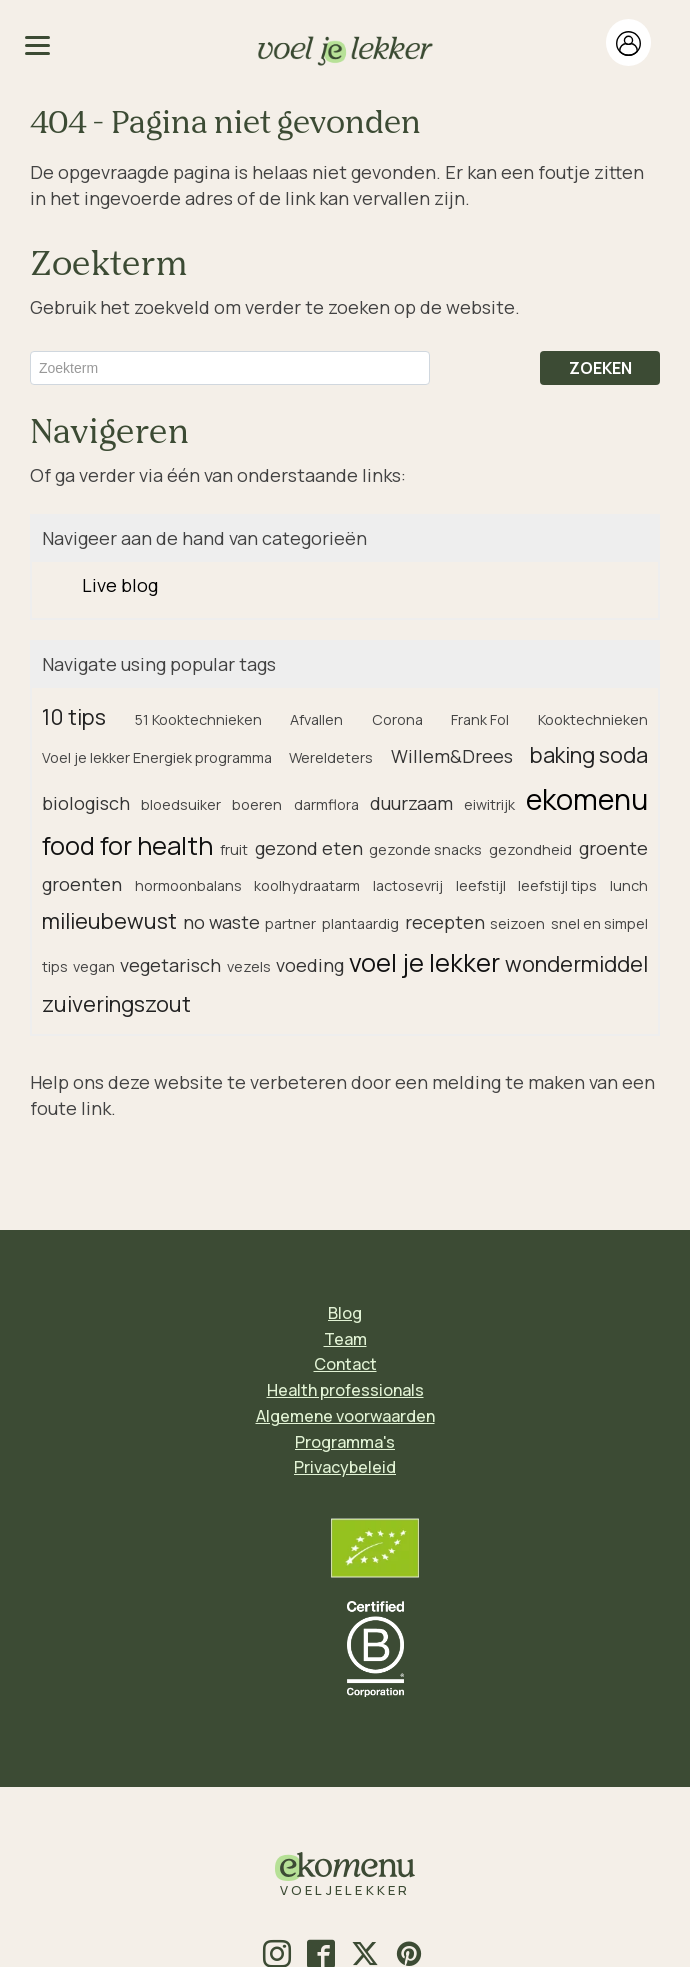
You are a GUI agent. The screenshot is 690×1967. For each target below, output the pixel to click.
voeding (310, 965)
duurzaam (411, 803)
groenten (82, 884)
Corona (397, 719)
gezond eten (309, 848)
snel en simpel (599, 923)
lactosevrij (408, 885)
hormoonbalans (188, 885)
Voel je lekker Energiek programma (157, 757)
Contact (345, 1364)
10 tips (74, 716)
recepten (445, 922)
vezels (249, 966)
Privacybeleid (345, 1467)
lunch (629, 885)
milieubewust (109, 920)
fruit (234, 849)
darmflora (326, 804)
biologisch (86, 803)
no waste (221, 922)
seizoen (517, 923)
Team (345, 1339)
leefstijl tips (557, 885)
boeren (257, 804)
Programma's (345, 1442)
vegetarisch (170, 965)
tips (55, 966)
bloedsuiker (181, 804)
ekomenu (587, 799)
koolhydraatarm (307, 885)
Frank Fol (480, 719)
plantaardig (360, 923)
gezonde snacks (425, 849)
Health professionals (345, 1390)
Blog (345, 1313)
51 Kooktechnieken (198, 719)
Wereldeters (331, 757)
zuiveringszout (116, 1003)
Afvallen (316, 719)
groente (613, 848)
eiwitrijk (489, 804)
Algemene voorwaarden (345, 1416)
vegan (94, 966)
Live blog (120, 585)
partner (290, 923)
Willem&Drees (452, 756)
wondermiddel (576, 963)
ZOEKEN (600, 368)
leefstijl (481, 885)
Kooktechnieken (593, 719)
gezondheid (530, 849)
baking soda (589, 754)
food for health (127, 845)
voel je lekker (424, 962)
